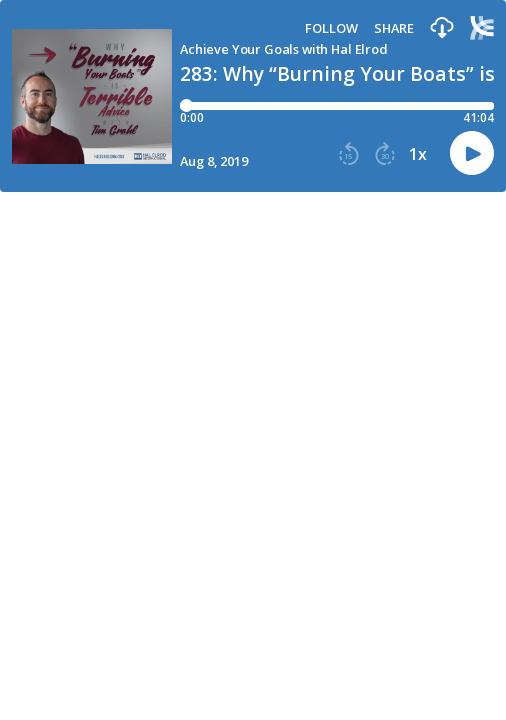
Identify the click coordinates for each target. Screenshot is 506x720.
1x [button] (418, 154)
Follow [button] (331, 28)
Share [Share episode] (394, 28)
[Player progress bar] (337, 106)
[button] (442, 28)
